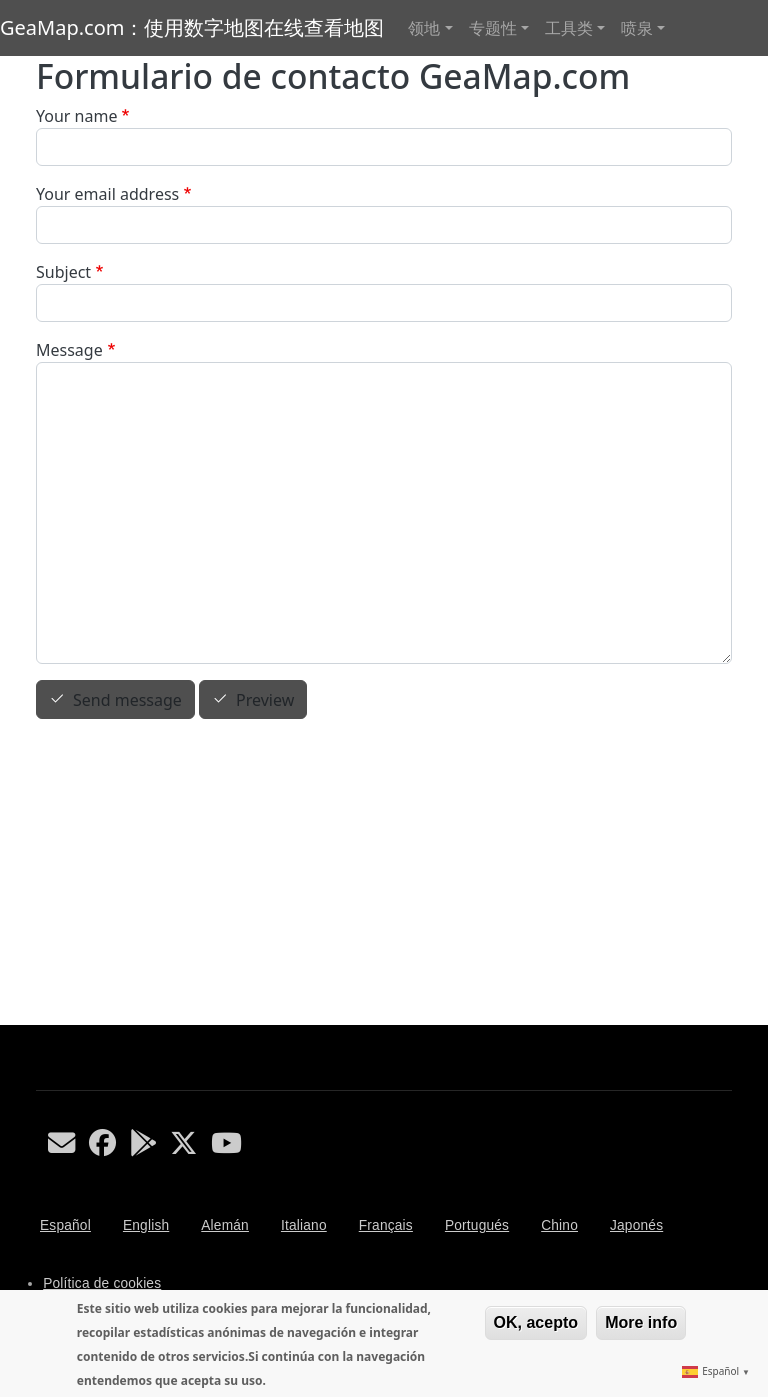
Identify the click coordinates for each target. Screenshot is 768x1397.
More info (641, 1322)
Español (65, 1225)
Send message (127, 700)
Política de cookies (102, 1283)
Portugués (477, 1225)
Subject (63, 272)
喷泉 (637, 28)
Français (386, 1225)
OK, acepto (536, 1322)
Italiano (304, 1225)
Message (69, 350)
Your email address (107, 194)
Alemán (225, 1225)
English (146, 1225)
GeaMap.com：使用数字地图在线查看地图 (192, 27)
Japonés (636, 1225)
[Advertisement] (384, 875)
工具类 (569, 28)
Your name (76, 116)
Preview (265, 700)
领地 (424, 28)
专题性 (493, 28)
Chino (559, 1225)
